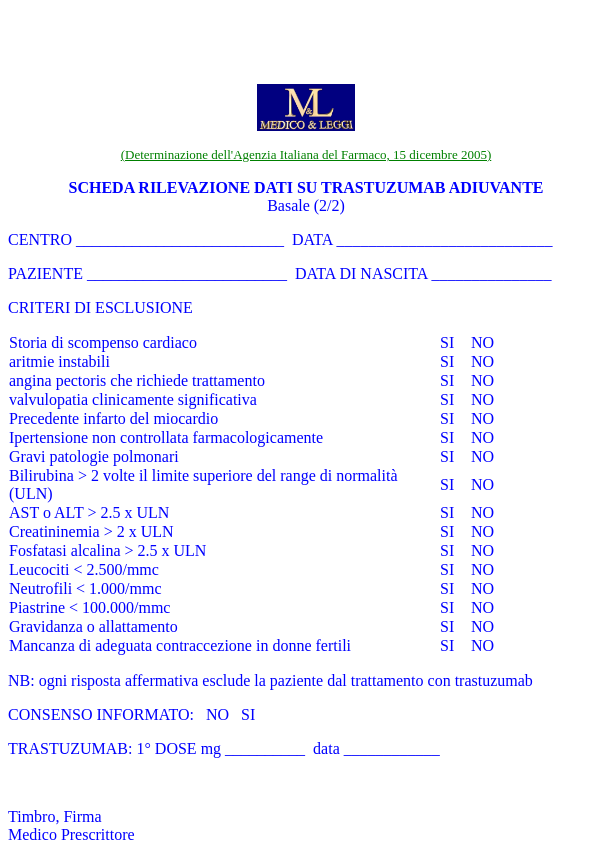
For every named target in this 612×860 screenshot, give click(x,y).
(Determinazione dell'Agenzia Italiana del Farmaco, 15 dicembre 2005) (306, 154)
